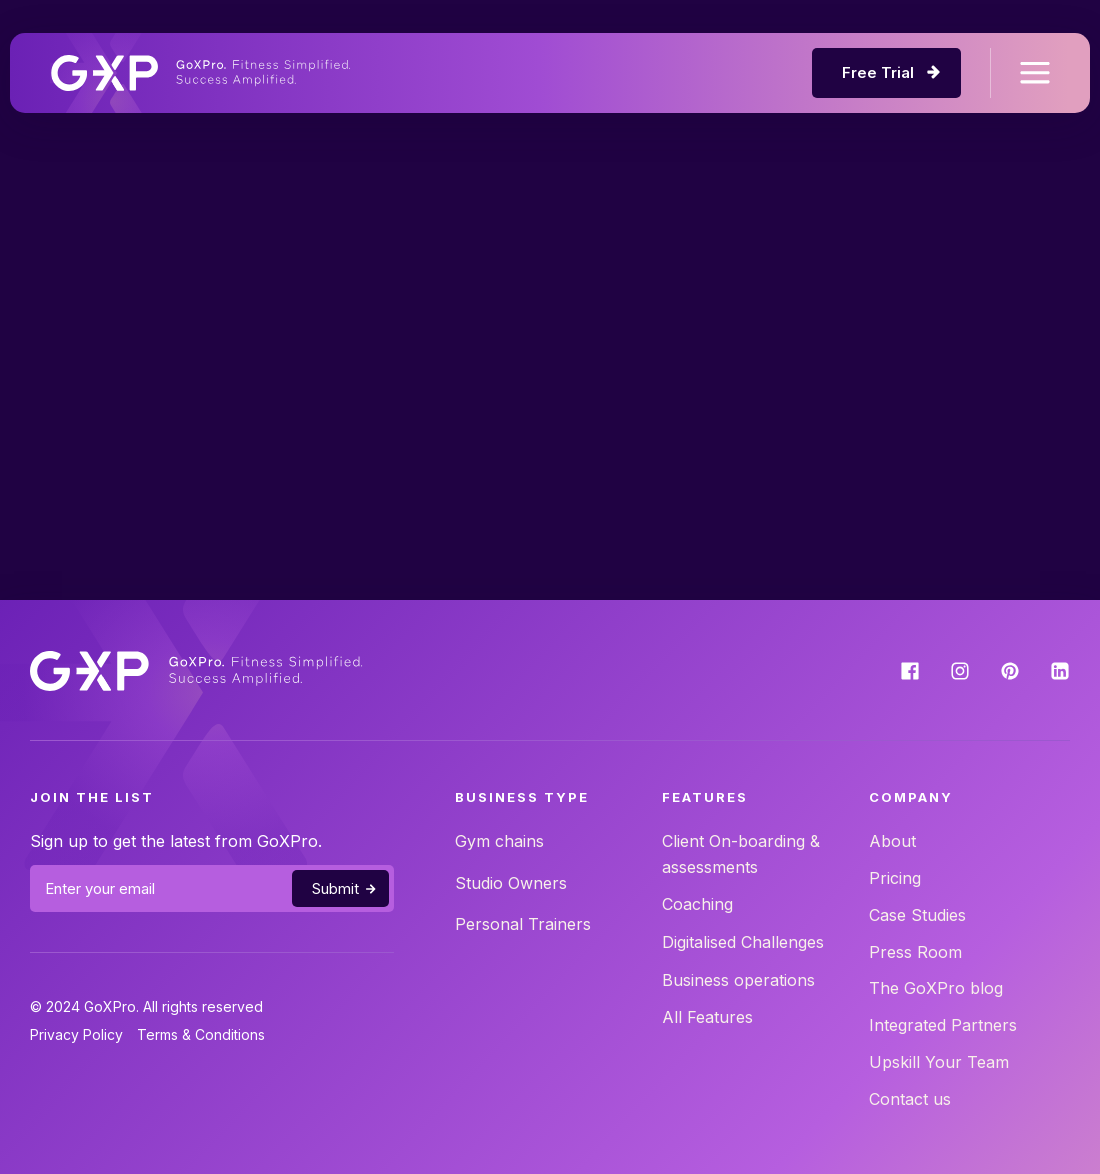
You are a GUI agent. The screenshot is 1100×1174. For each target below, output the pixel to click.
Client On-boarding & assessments (741, 854)
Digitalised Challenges (743, 942)
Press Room (915, 952)
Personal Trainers (523, 924)
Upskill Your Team (939, 1062)
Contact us (910, 1099)
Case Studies (917, 915)
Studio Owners (511, 883)
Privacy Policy (76, 1034)
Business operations (738, 980)
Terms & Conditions (201, 1034)
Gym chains (499, 841)
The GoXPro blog (936, 988)
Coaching (697, 904)
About (892, 841)
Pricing (895, 878)
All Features (707, 1017)
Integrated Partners (943, 1025)
